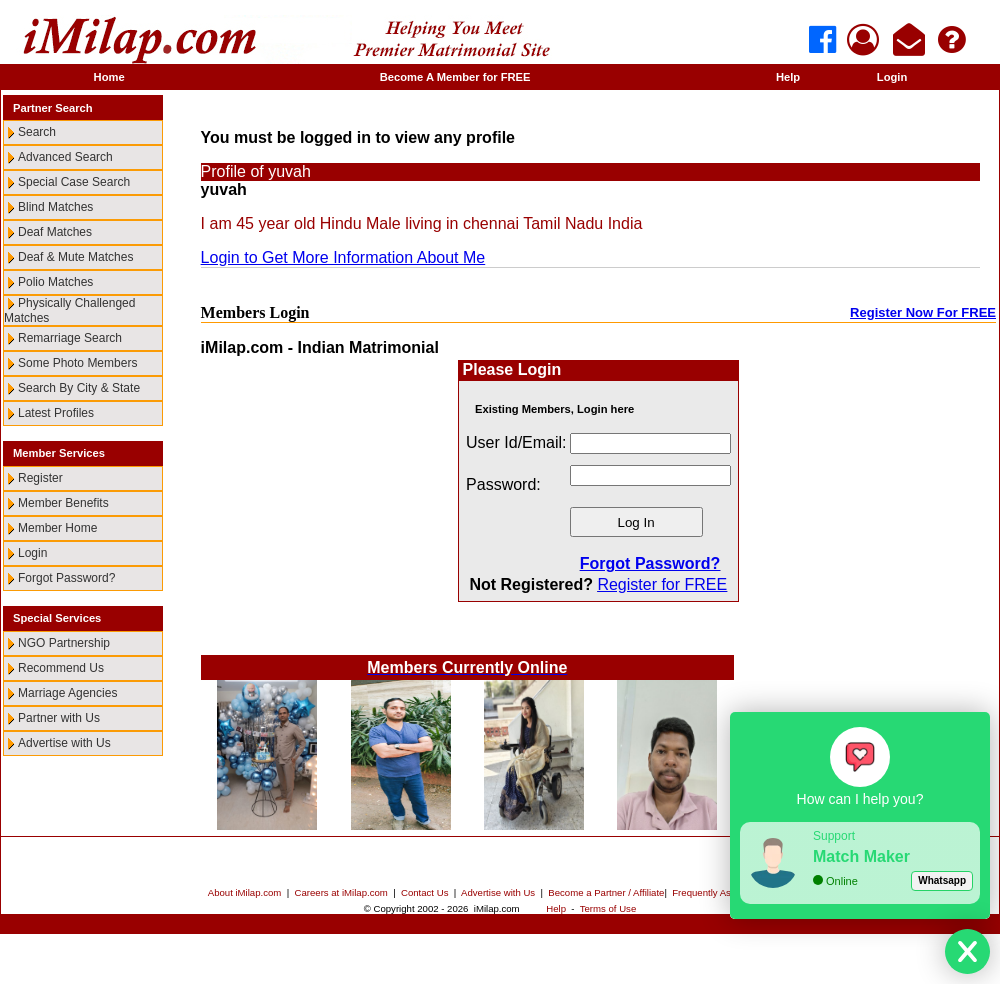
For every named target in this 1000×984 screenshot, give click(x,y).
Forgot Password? (66, 578)
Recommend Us (61, 668)
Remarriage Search (70, 338)
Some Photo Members (77, 363)
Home (109, 77)
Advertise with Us (64, 743)
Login (892, 77)
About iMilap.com (245, 892)
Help (788, 77)
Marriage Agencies (67, 693)
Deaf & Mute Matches (75, 257)
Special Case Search (74, 182)
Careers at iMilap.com (341, 892)
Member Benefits (63, 503)
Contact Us (424, 892)
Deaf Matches (55, 232)
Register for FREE (662, 584)
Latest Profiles (56, 413)
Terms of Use (608, 908)
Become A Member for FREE (455, 77)
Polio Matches (55, 282)
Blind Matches (55, 207)
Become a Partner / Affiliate (606, 892)
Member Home (57, 528)
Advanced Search (65, 157)
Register (40, 478)
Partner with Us (59, 718)
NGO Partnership (64, 643)
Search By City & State (79, 388)
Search (37, 132)
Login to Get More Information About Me (343, 257)
